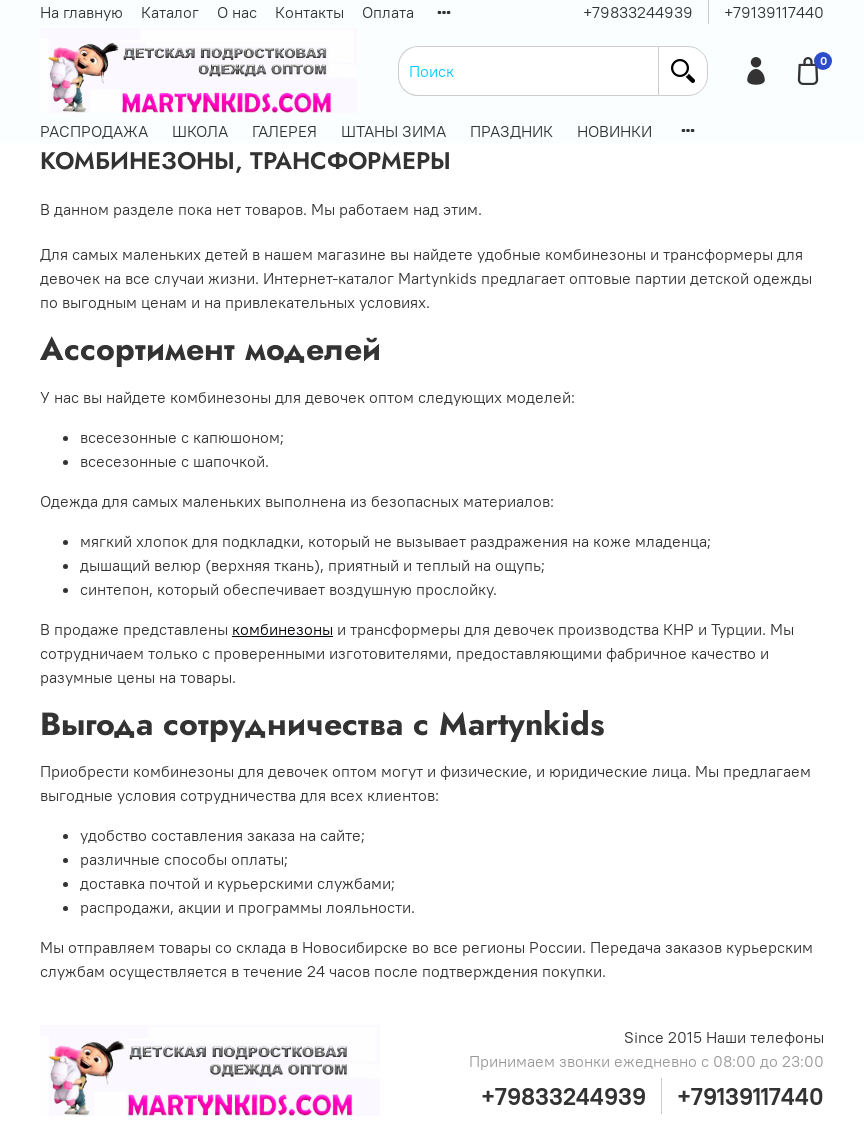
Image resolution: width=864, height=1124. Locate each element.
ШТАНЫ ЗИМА (393, 131)
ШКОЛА (200, 131)
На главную (81, 12)
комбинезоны (282, 629)
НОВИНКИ (614, 131)
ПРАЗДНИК (511, 131)
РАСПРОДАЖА (94, 131)
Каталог (170, 12)
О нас (237, 12)
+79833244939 (638, 12)
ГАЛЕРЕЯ (284, 131)
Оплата (388, 12)
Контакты (309, 12)
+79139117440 (774, 12)
